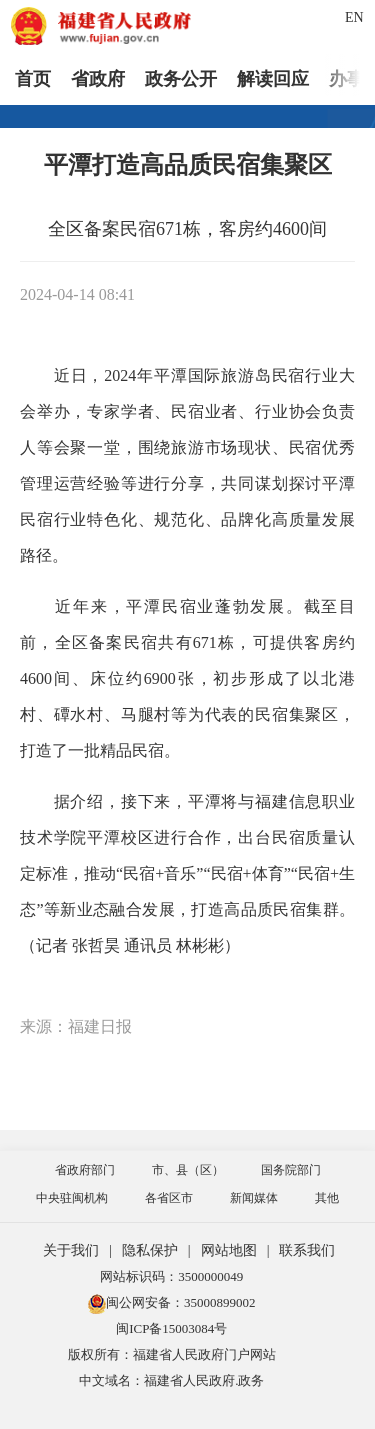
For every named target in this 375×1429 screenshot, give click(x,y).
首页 (33, 79)
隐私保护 (150, 1250)
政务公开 (181, 79)
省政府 (98, 79)
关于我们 (71, 1250)
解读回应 (273, 79)
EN (354, 17)
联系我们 (307, 1250)
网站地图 (229, 1250)
